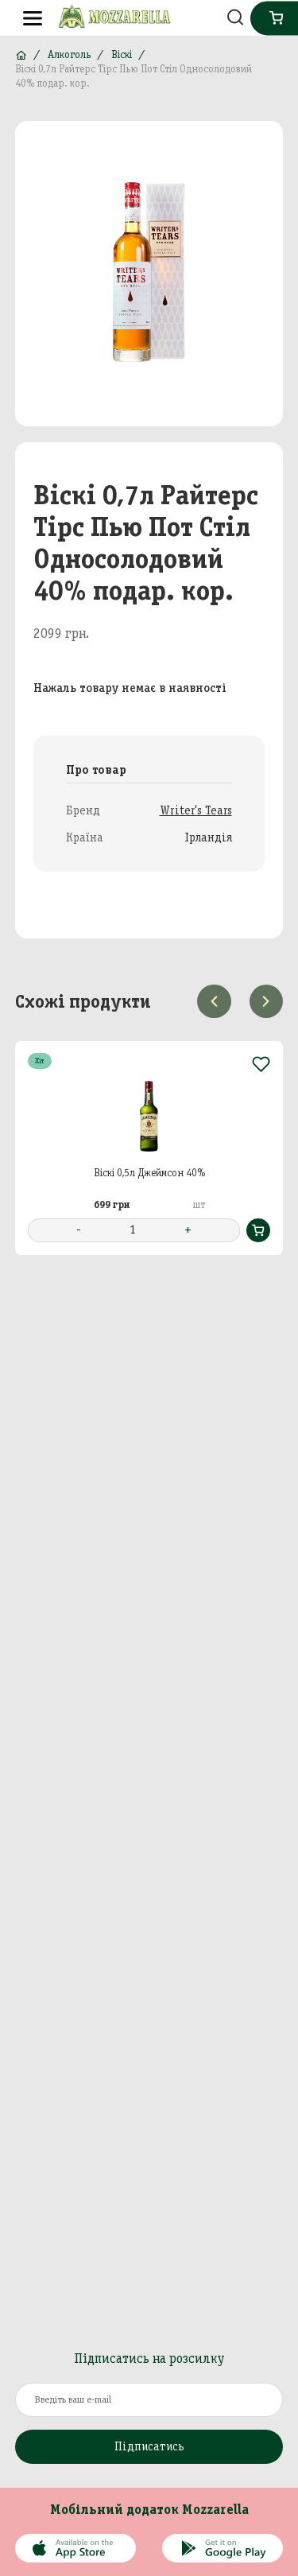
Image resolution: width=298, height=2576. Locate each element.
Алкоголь (69, 54)
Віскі (121, 54)
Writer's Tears (196, 810)
